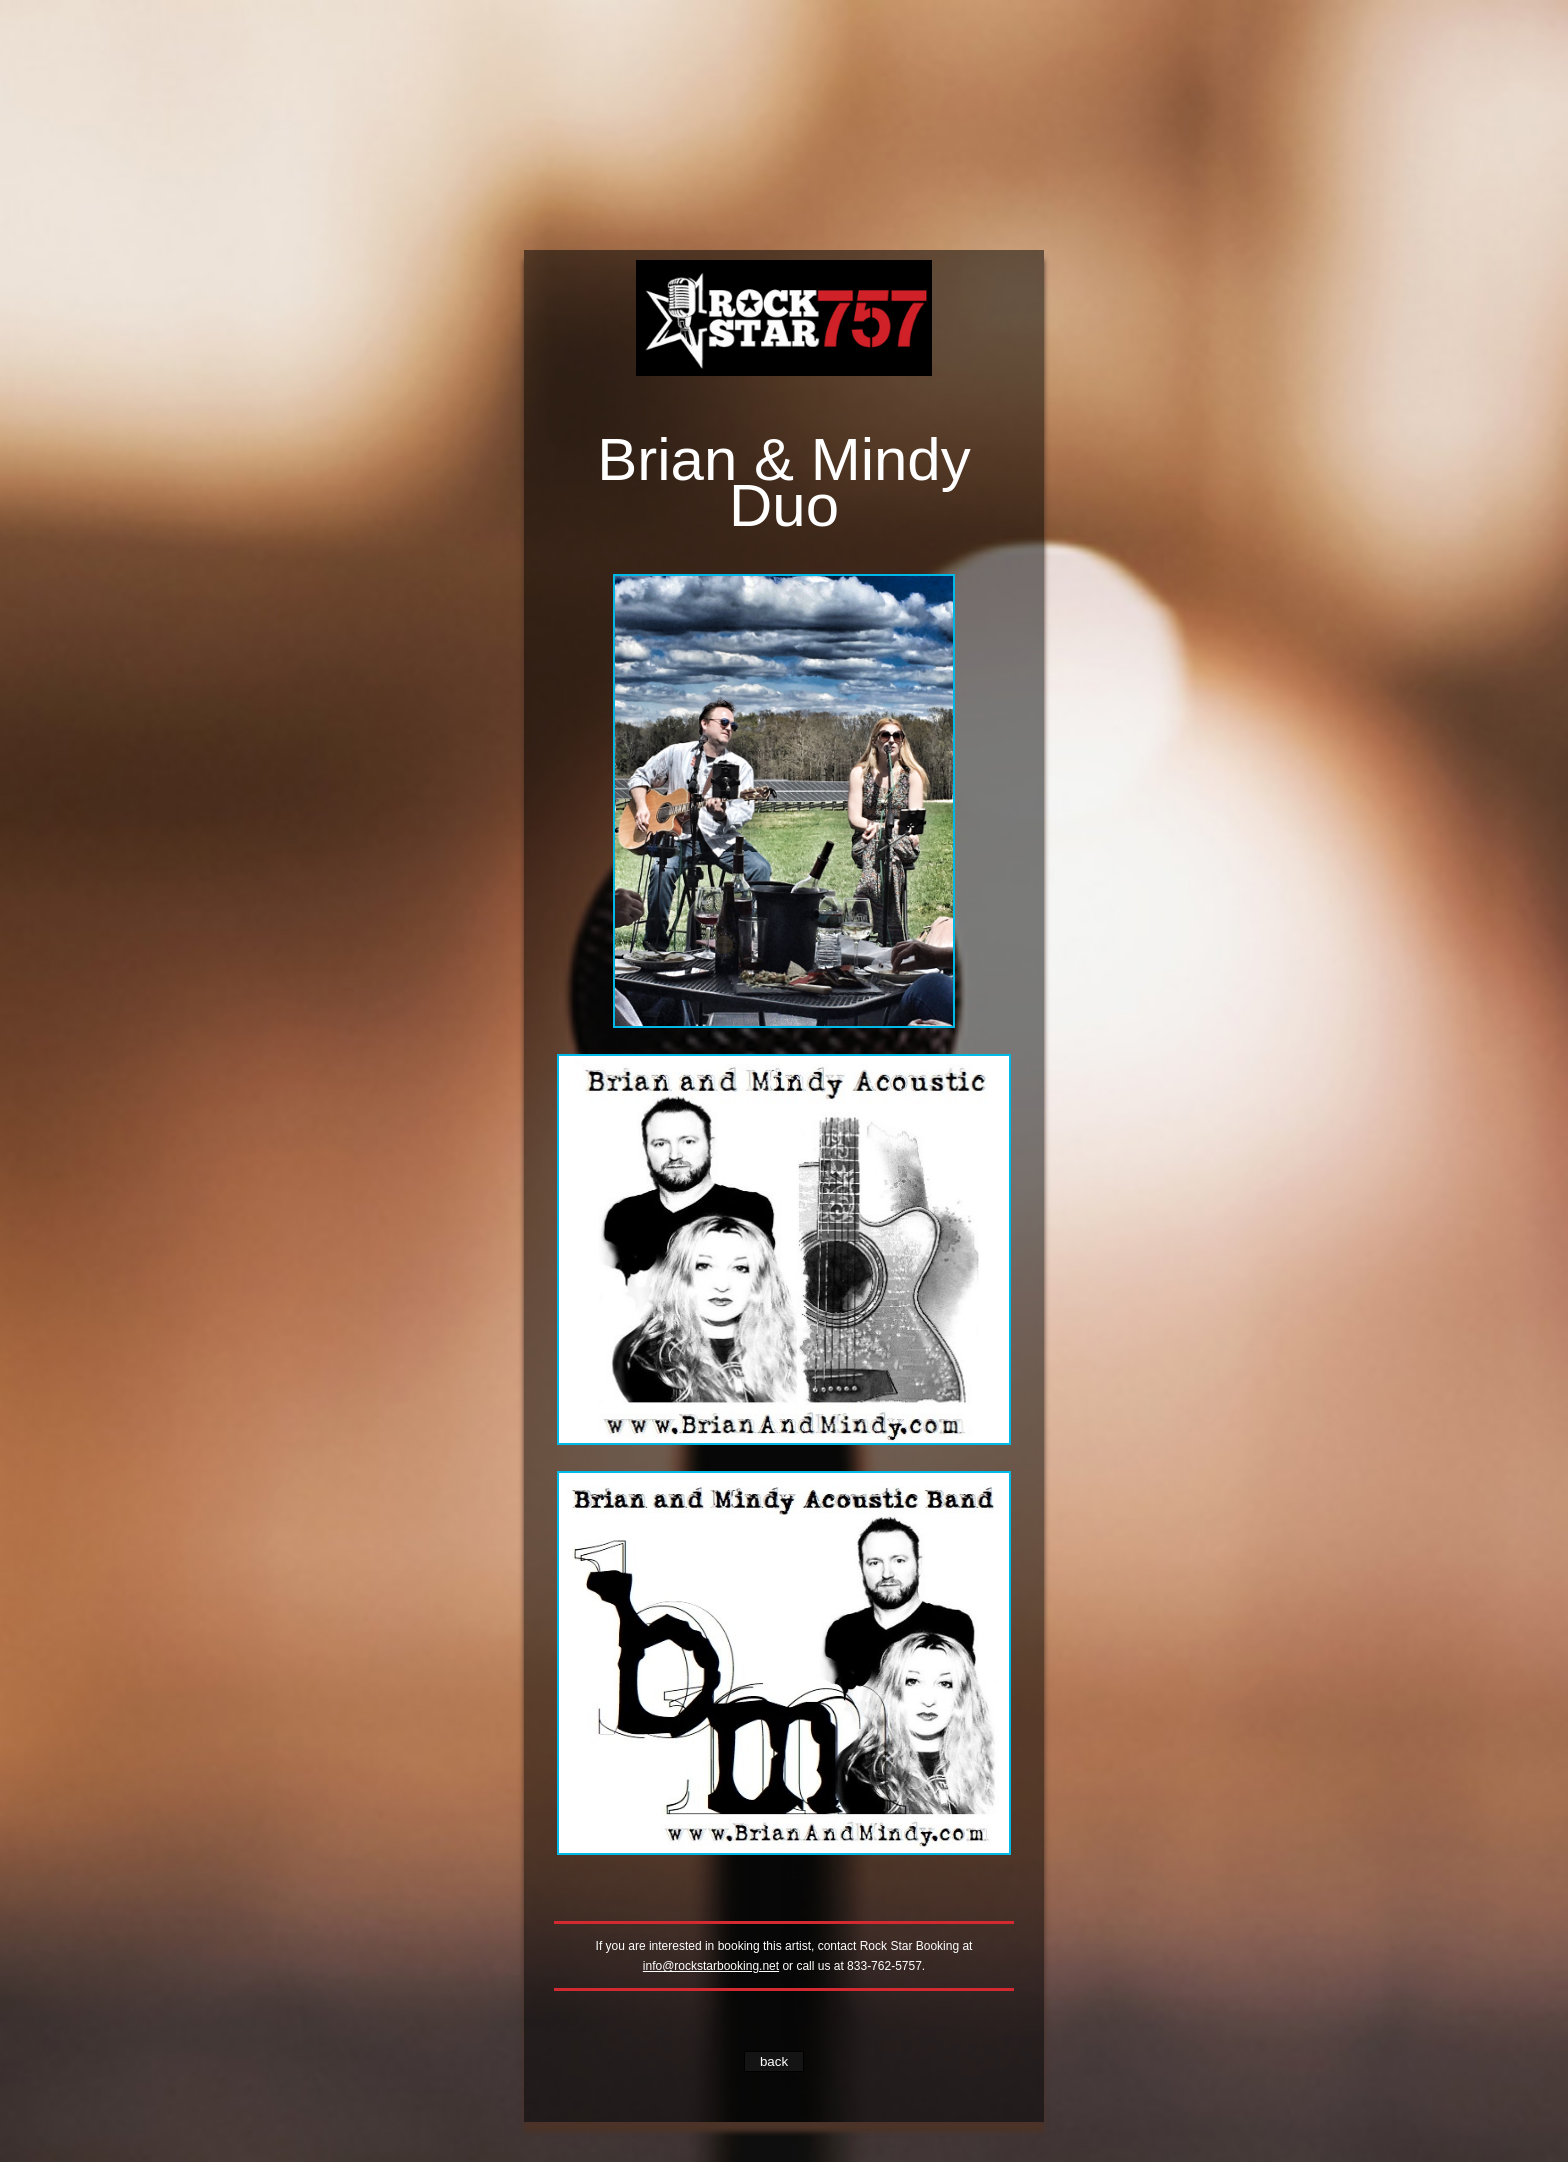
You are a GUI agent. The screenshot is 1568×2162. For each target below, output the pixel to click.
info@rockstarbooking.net (711, 1966)
